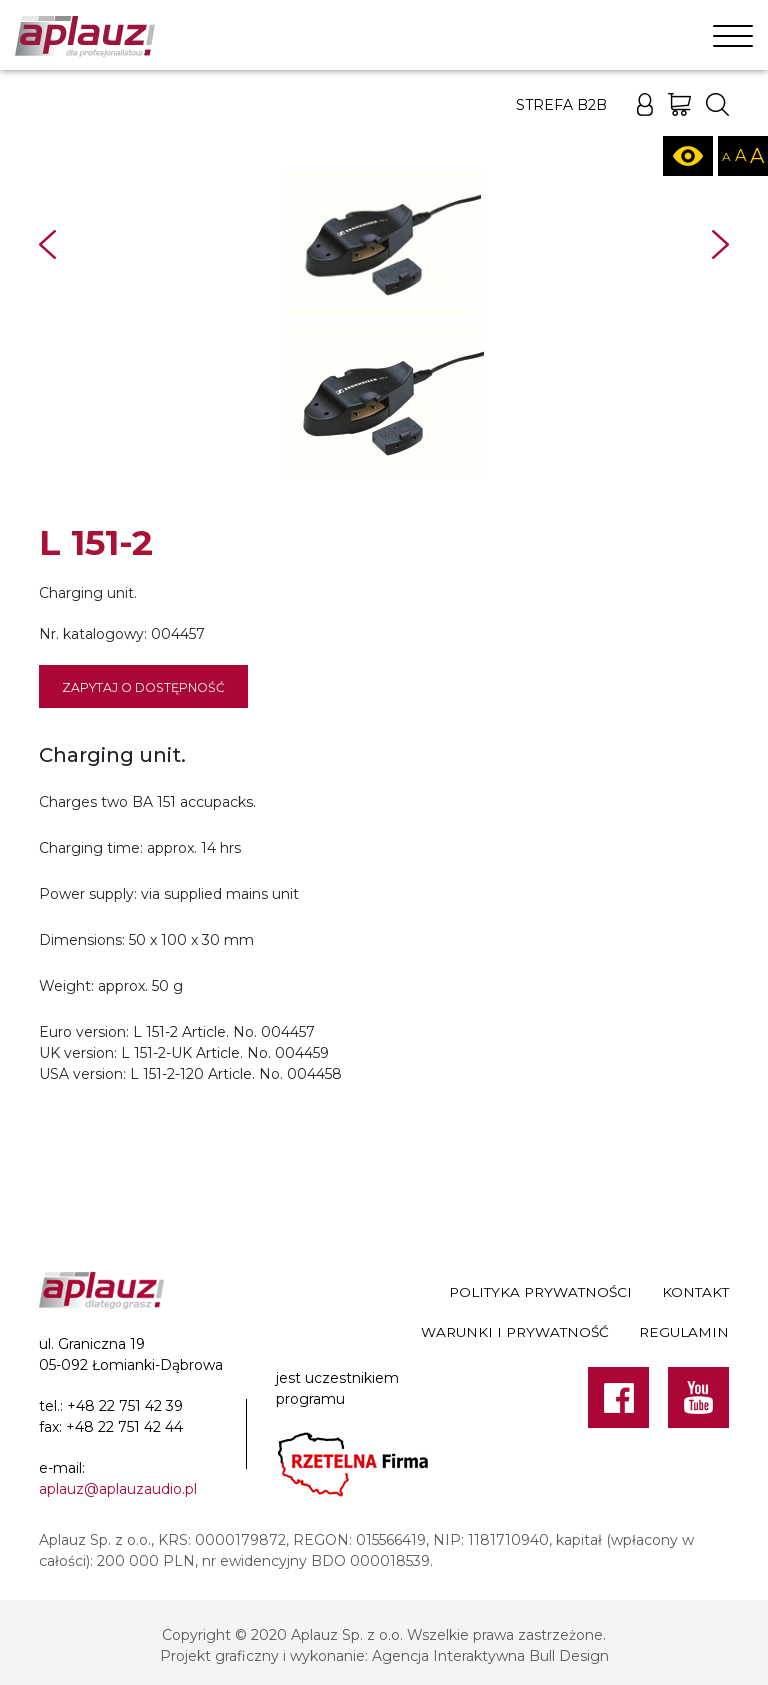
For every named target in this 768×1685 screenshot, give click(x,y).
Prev (47, 244)
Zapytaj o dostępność (143, 687)
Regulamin (684, 1332)
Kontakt (695, 1292)
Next (720, 244)
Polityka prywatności (540, 1292)
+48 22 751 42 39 (125, 1406)
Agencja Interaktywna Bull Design (490, 1656)
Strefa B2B (561, 105)
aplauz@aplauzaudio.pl (118, 1489)
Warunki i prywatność (515, 1332)
